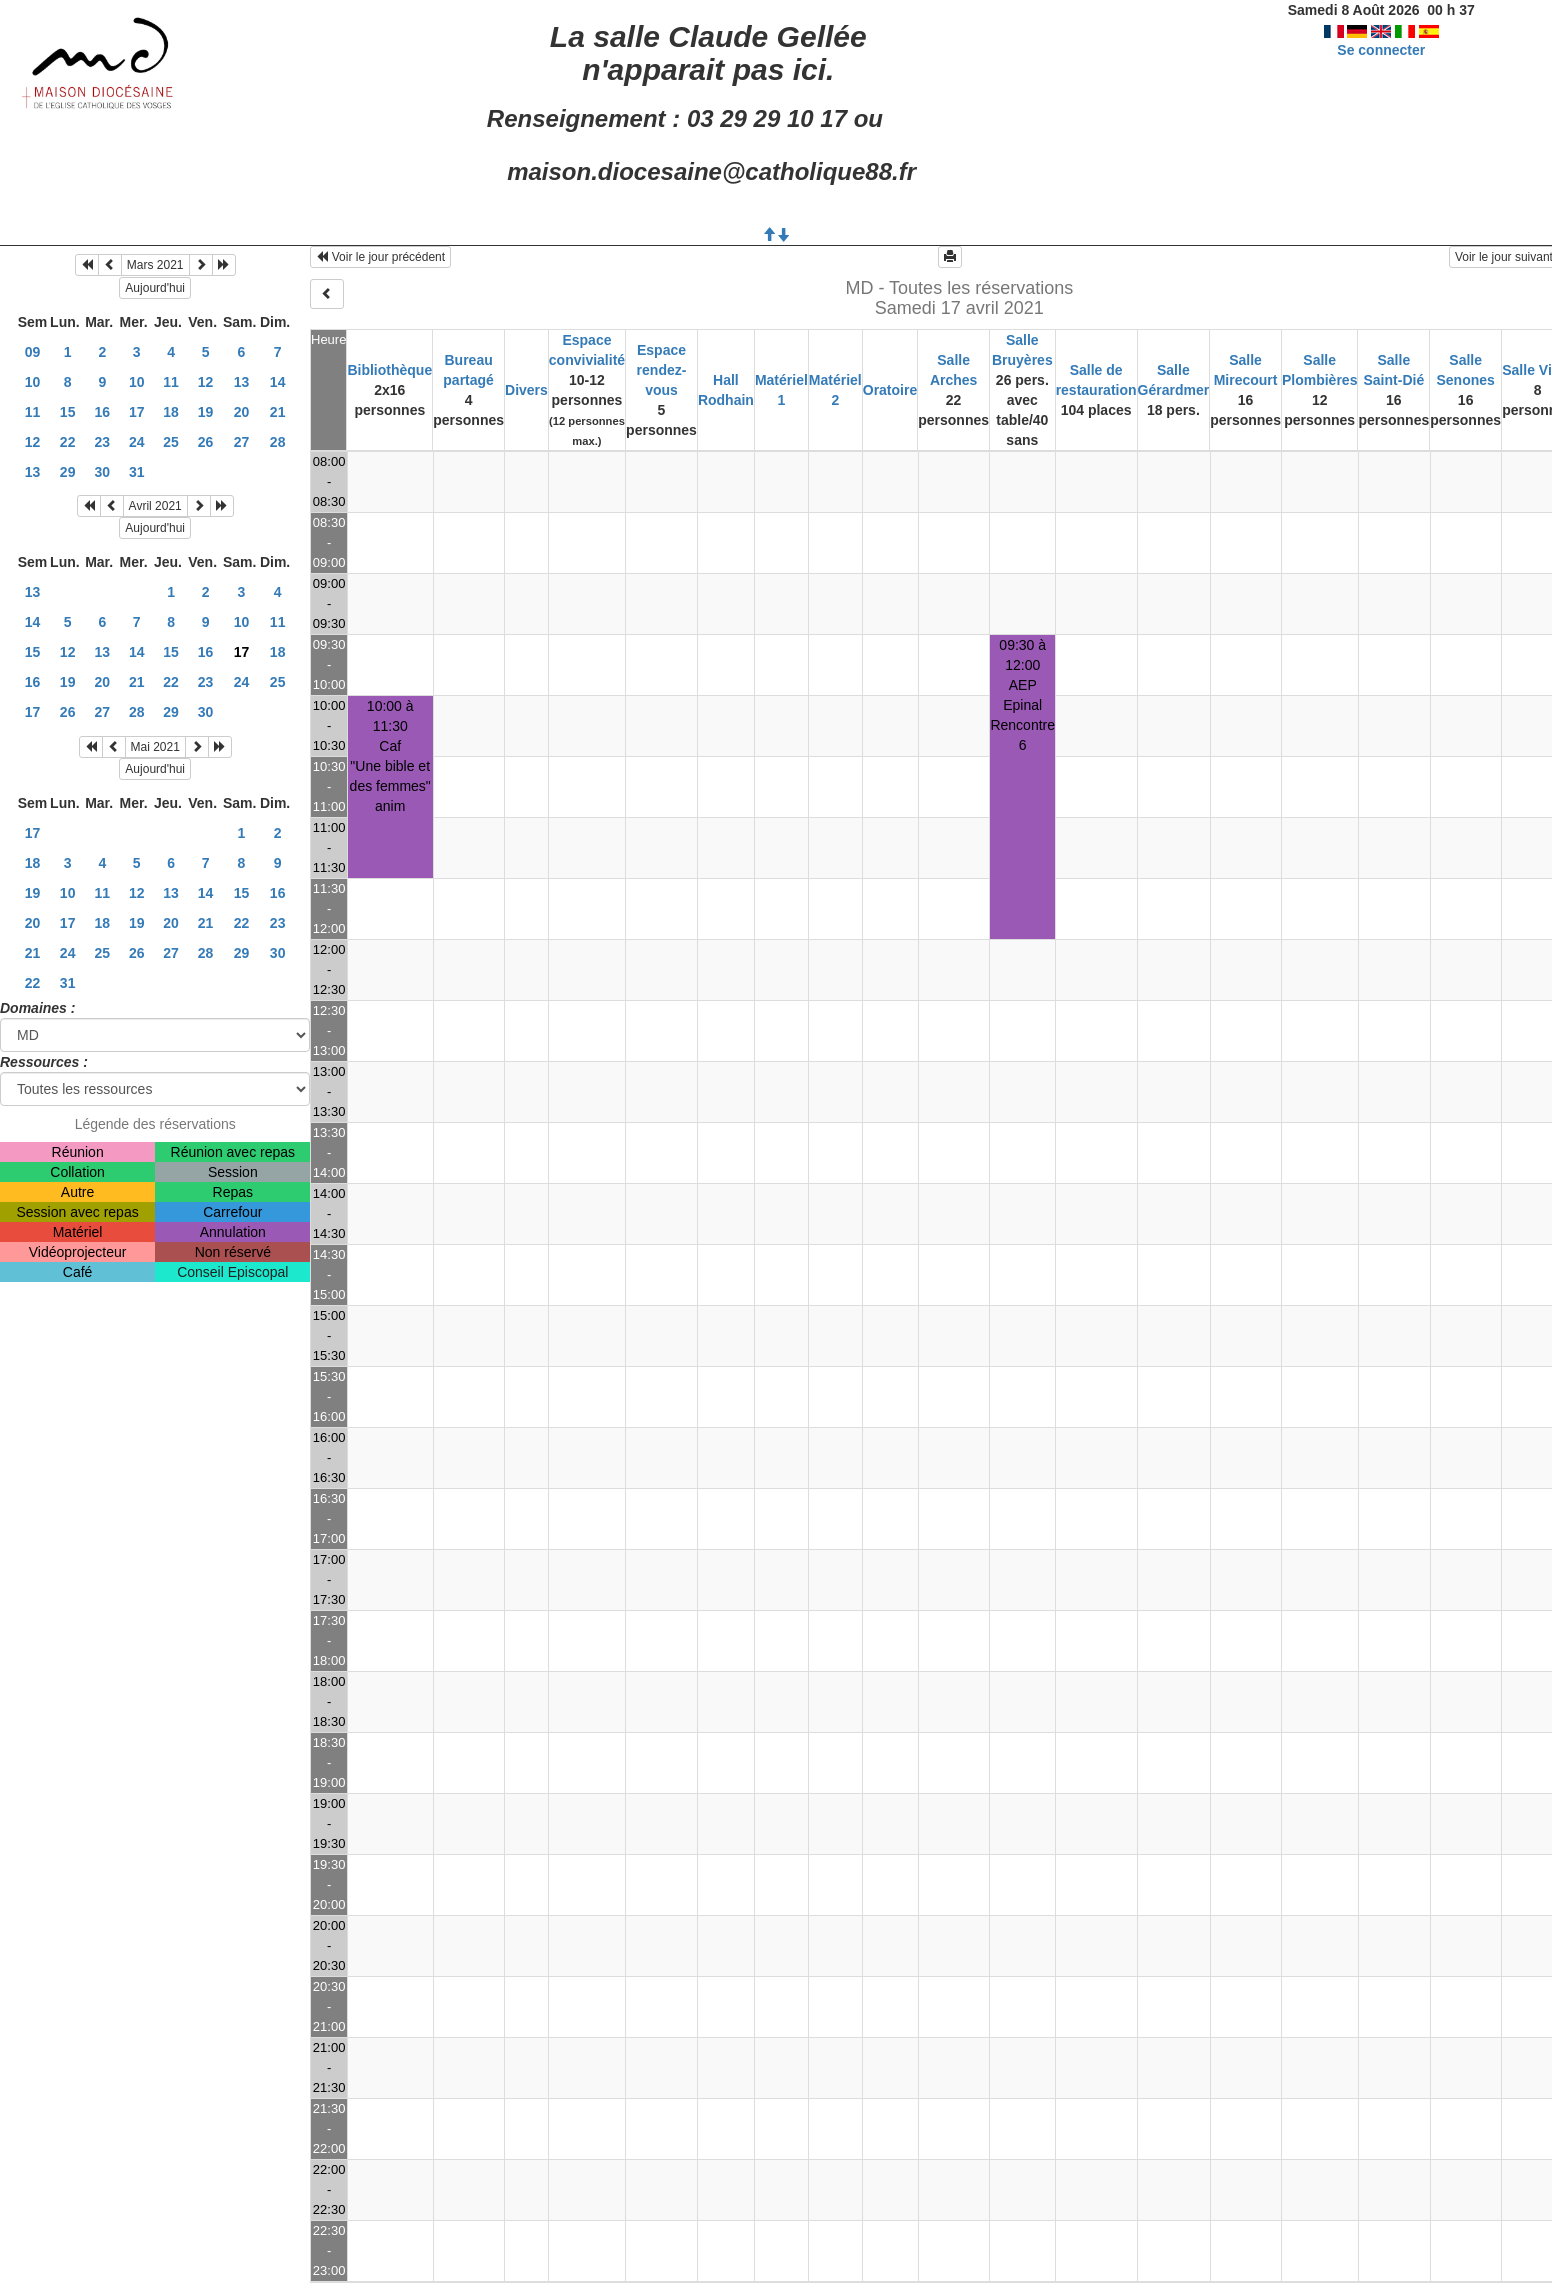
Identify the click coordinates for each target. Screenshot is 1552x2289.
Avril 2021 (155, 506)
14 (278, 382)
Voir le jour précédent (380, 257)
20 (242, 412)
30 (103, 472)
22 (68, 442)
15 (68, 412)
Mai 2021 (155, 747)
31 (137, 472)
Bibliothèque (389, 370)
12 (206, 382)
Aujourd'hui (155, 288)
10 (33, 382)
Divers (526, 390)
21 (278, 412)
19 (206, 412)
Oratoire (890, 390)
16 (103, 412)
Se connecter (1381, 50)
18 (171, 412)
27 (242, 442)
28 (278, 442)
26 (206, 442)
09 (33, 352)
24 (137, 442)
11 (171, 382)
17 (137, 412)
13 (242, 382)
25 (171, 442)
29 (68, 472)
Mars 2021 (155, 265)
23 (103, 442)
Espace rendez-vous (662, 370)
